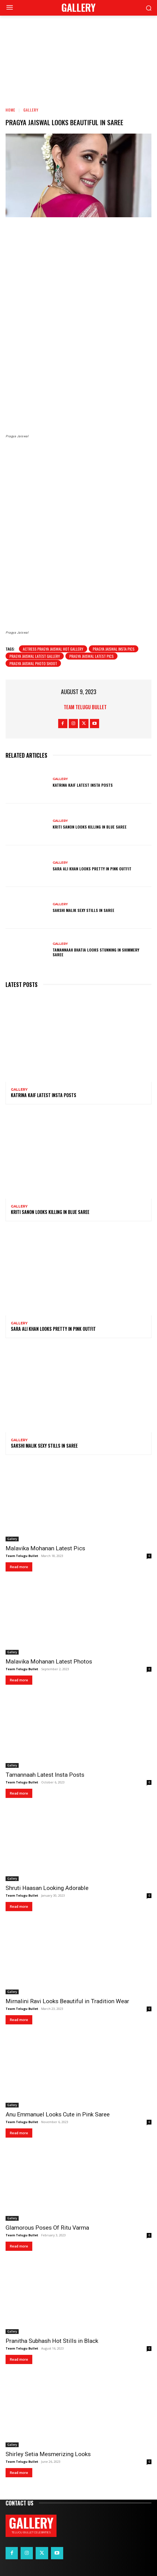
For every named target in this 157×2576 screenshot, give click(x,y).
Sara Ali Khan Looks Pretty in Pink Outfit (92, 868)
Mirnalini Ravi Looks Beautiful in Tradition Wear (67, 2001)
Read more (19, 1567)
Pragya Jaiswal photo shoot (33, 663)
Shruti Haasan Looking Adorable (47, 1888)
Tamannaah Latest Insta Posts (45, 1774)
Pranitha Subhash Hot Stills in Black (52, 2341)
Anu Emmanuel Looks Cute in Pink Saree (58, 2114)
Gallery (30, 110)
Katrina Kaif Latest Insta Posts (83, 785)
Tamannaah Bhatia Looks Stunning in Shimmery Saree (96, 952)
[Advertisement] (78, 57)
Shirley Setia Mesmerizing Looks (48, 2454)
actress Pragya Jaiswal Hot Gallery (53, 649)
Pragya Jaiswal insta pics (113, 649)
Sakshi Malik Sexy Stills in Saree (83, 910)
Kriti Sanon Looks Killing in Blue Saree (90, 827)
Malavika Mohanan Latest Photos (49, 1661)
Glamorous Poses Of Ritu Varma (47, 2227)
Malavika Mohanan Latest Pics (45, 1548)
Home (10, 110)
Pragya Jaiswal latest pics (91, 656)
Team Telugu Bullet (85, 707)
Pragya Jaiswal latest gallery (34, 656)
